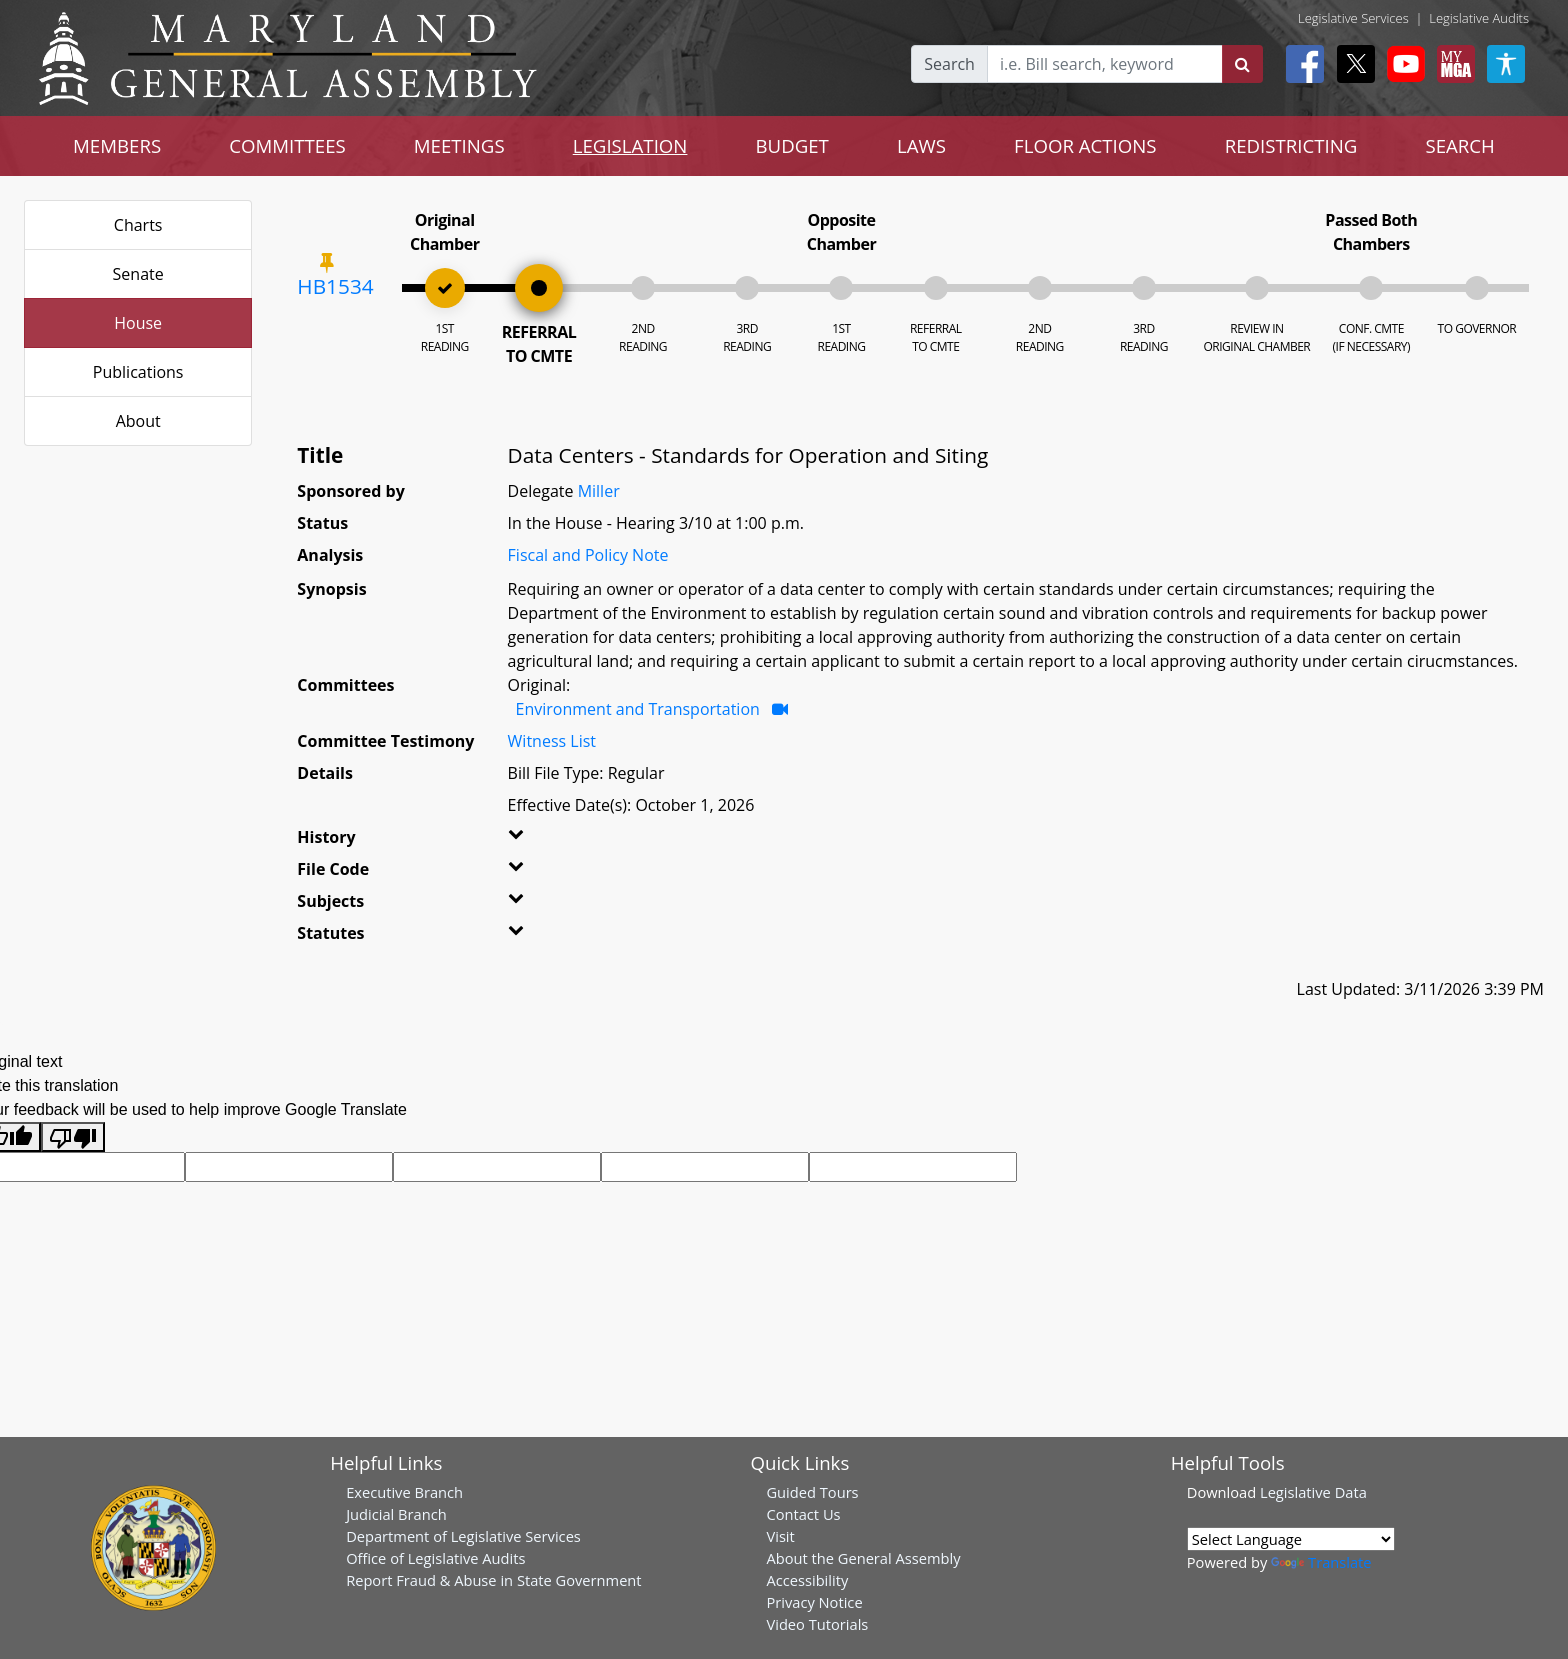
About (138, 421)
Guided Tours (812, 1492)
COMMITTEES (287, 145)
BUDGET (791, 145)
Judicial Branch (396, 1514)
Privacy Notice (814, 1602)
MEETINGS (459, 145)
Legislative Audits (1479, 18)
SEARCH (1459, 145)
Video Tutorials (817, 1624)
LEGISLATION (630, 145)
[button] (545, 841)
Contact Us (803, 1514)
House (138, 323)
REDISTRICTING (1291, 145)
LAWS (921, 145)
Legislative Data (1313, 1492)
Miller (599, 491)
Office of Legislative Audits (435, 1558)
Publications (138, 372)
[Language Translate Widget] (1291, 1539)
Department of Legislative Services (463, 1536)
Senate (138, 274)
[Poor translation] (73, 1137)
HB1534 (335, 286)
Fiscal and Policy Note (588, 555)
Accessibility (807, 1580)
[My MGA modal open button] (1452, 64)
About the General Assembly (863, 1558)
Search (949, 64)
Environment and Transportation (638, 709)
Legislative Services (1353, 18)
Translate (1321, 1562)
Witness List (552, 741)
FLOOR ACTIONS (1085, 145)
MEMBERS (117, 145)
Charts (138, 225)
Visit (780, 1536)
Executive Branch (404, 1492)
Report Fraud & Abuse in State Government (493, 1580)
